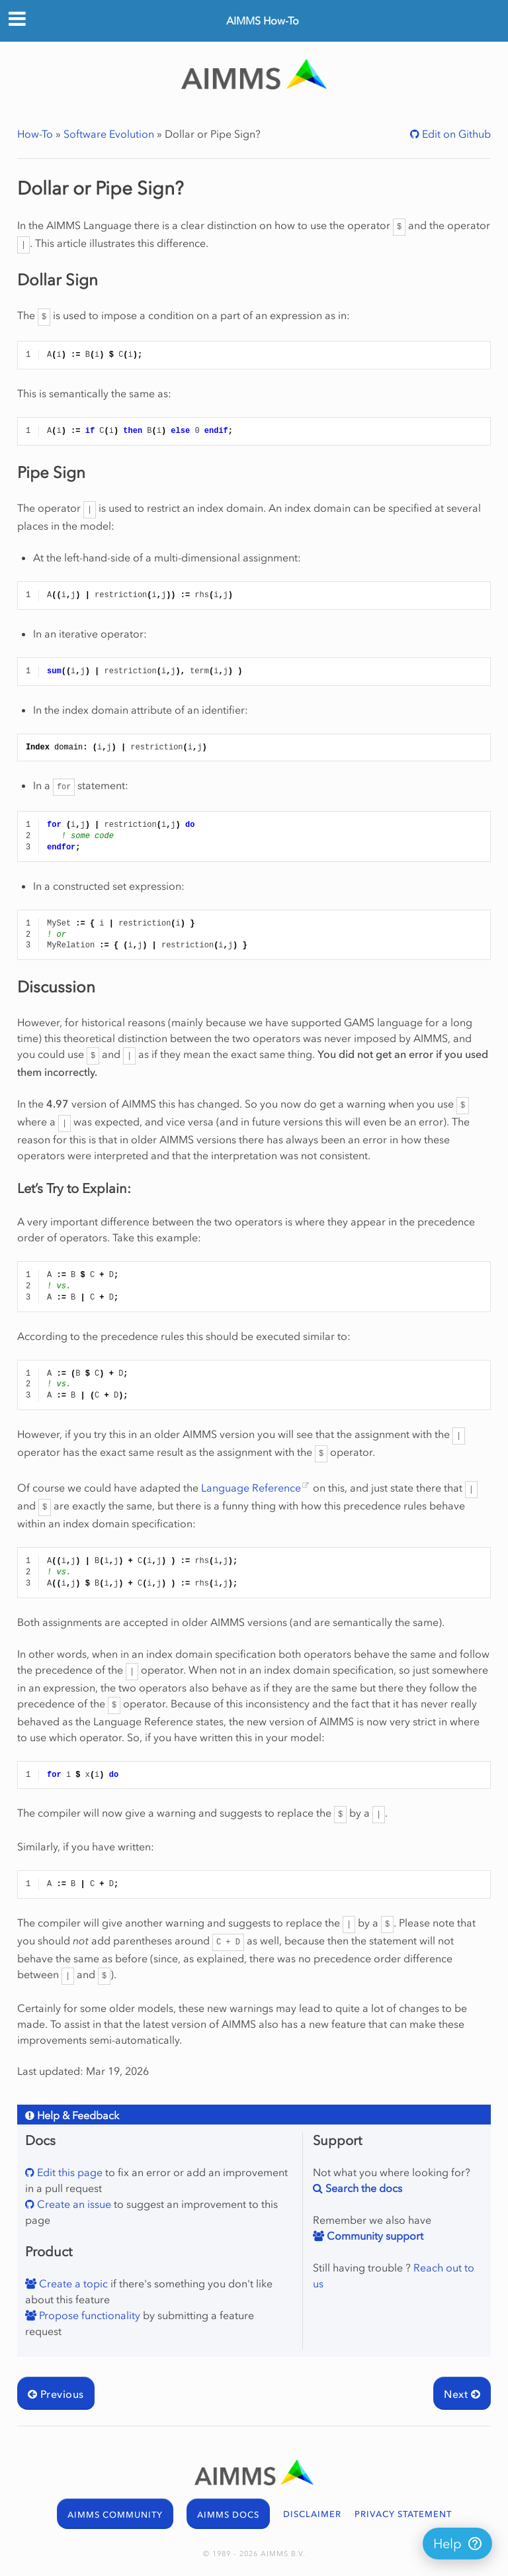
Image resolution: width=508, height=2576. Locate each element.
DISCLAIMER (312, 2514)
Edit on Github (455, 133)
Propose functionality (88, 2315)
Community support (373, 2235)
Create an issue (72, 2204)
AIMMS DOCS (228, 2515)
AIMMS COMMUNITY (115, 2515)
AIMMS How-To (262, 20)
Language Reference (251, 1487)
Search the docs (362, 2188)
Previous (56, 2394)
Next (462, 2394)
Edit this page (68, 2172)
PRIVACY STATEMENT (403, 2514)
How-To (35, 133)
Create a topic (72, 2283)
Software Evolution (109, 133)
